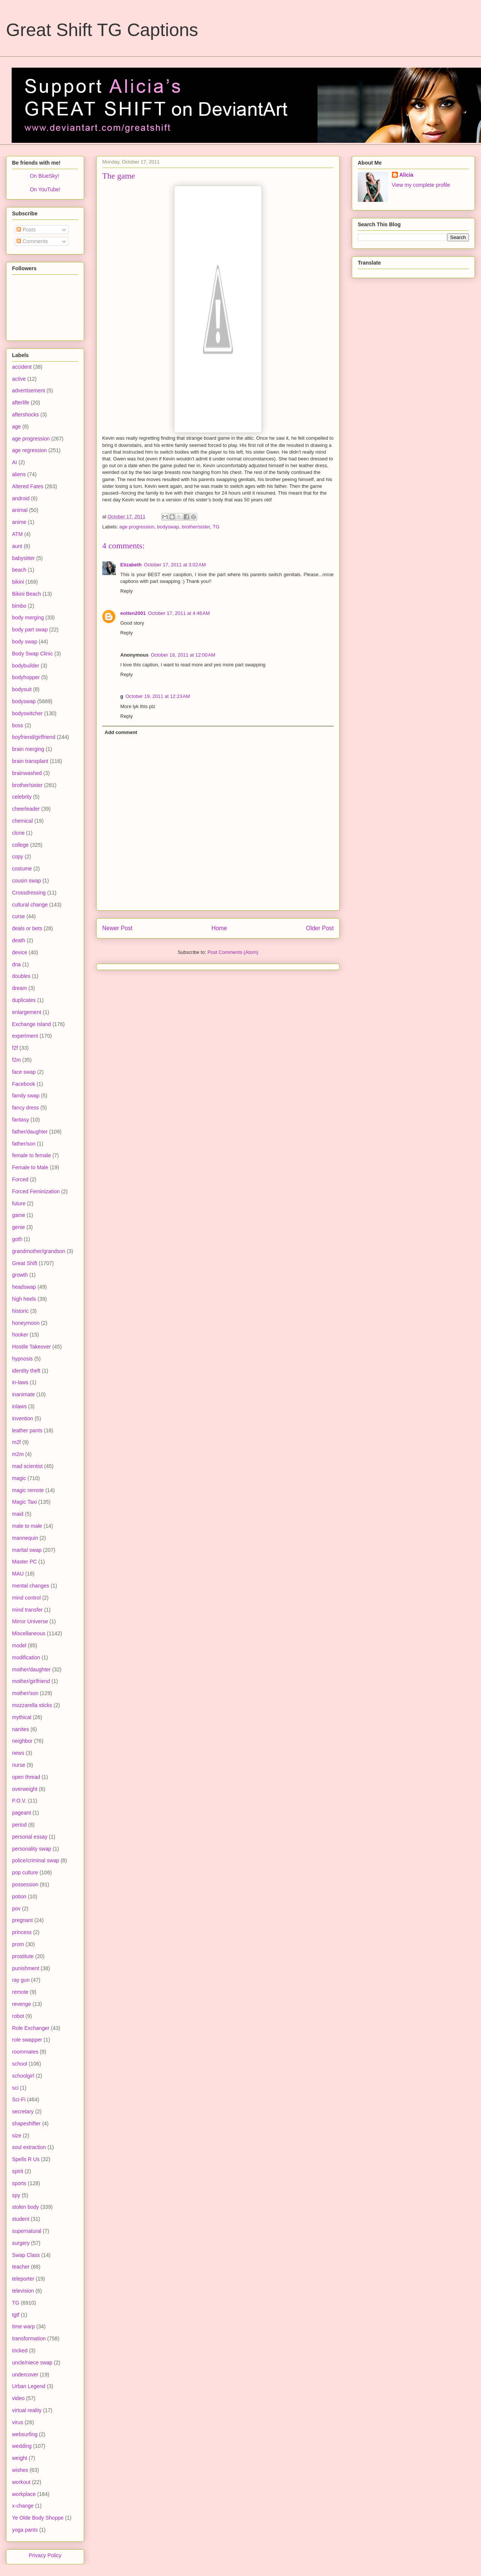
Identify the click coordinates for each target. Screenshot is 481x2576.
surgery (21, 2243)
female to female (31, 1155)
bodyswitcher (27, 713)
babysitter (23, 558)
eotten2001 (133, 613)
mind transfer (27, 1610)
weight (19, 2458)
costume (22, 869)
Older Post (320, 928)
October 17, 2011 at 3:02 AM (175, 565)
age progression (136, 527)
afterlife (20, 403)
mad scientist (27, 1466)
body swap (24, 642)
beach (19, 570)
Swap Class (26, 2255)
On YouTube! (45, 189)
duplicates (24, 1000)
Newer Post (117, 928)
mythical (21, 1717)
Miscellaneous (28, 1633)
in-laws (20, 1382)
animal (19, 510)
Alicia (406, 175)
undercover (25, 2375)
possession (25, 1884)
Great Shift (24, 1263)
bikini (18, 582)
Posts (26, 230)
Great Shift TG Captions (102, 30)
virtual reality (27, 2410)
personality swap (31, 1849)
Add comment (121, 732)
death (18, 940)
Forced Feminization (36, 1191)
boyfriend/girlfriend (33, 737)
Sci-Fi (19, 2099)
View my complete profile (421, 185)
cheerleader (26, 809)
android (21, 498)
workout (21, 2482)
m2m (18, 1454)
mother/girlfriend (31, 1681)
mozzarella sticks (32, 1705)
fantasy (20, 1120)
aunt (17, 546)
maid (17, 1514)
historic (20, 1311)
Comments (32, 241)
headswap (24, 1287)
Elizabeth (131, 565)
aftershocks (25, 415)
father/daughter (30, 1132)
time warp (23, 2326)
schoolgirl (23, 2076)
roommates (25, 2052)
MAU (18, 1574)
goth (17, 1239)
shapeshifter (26, 2123)
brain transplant (30, 761)
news (18, 1753)
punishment (25, 1968)
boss (17, 725)
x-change (23, 2506)
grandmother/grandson (38, 1251)
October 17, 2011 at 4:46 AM (179, 613)
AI (14, 462)
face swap (24, 1072)
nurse (18, 1765)
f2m (16, 1060)
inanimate (23, 1394)
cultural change (30, 905)
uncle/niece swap (32, 2363)
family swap (25, 1096)
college (20, 845)
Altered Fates (27, 486)
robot (18, 2016)
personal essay (29, 1837)
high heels (24, 1299)
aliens (19, 474)
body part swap (30, 630)
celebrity (22, 797)
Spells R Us (25, 2159)
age (16, 427)
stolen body (25, 2207)
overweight (25, 1789)
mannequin (25, 1538)
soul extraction (29, 2147)
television (23, 2291)
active (19, 379)
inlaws (19, 1406)
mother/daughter (31, 1669)
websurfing (25, 2434)
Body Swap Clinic (32, 654)
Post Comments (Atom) (232, 952)
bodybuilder (25, 666)
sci (15, 2088)
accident (22, 367)
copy (17, 857)
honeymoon (25, 1323)
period (19, 1825)
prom (18, 1944)
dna (16, 964)
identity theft (26, 1371)
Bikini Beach (26, 594)
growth (20, 1275)
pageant (21, 1813)
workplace (24, 2494)
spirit (17, 2171)
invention (22, 1418)
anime (19, 522)
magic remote (28, 1490)
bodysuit (22, 689)
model (19, 1645)
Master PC (24, 1562)
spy (16, 2195)
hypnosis (22, 1359)
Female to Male (30, 1167)
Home (219, 928)
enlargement (26, 1012)
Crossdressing (28, 893)
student (20, 2219)
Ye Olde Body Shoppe (38, 2518)
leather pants (27, 1430)
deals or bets (27, 928)
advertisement (28, 390)
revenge (21, 2004)
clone (18, 833)
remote (20, 1992)
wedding (22, 2446)
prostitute (23, 1956)
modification (26, 1657)
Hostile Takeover (31, 1347)
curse (18, 916)
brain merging (28, 749)
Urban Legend (28, 2386)
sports (19, 2183)
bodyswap (168, 527)
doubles (21, 976)
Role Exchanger (31, 2028)
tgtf (15, 2315)
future (19, 1203)
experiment (25, 1036)
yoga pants (25, 2530)
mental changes (30, 1586)
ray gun (21, 1980)
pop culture (25, 1872)
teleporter (23, 2279)
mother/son (25, 1693)
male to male (27, 1526)
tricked (19, 2350)
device (19, 952)
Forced (20, 1179)
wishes (20, 2470)
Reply (126, 591)
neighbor (22, 1741)
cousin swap (26, 881)
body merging (28, 617)
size (16, 2136)
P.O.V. (19, 1801)
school (19, 2064)
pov (16, 1909)
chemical (22, 821)
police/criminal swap (35, 1860)
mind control (26, 1598)
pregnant (22, 1920)
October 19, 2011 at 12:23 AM (158, 696)
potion (19, 1896)
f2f (15, 1048)
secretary (23, 2111)
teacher (21, 2267)
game (18, 1215)
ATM (17, 534)
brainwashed (27, 773)
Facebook (23, 1084)
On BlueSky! (44, 176)
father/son (23, 1144)
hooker (20, 1335)
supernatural (26, 2231)
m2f (16, 1442)
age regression (29, 450)
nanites (20, 1729)
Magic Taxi (24, 1502)
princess (22, 1932)
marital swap (27, 1550)
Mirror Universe (30, 1621)
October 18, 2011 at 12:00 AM (183, 655)
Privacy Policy (45, 2555)
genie (18, 1227)
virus (17, 2422)
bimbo (19, 606)
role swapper (27, 2040)
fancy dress (25, 1108)
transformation (28, 2338)
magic (19, 1478)
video (18, 2398)
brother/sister (196, 527)
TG (216, 527)
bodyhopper (26, 677)
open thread (26, 1777)
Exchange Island (31, 1024)
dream (19, 988)
